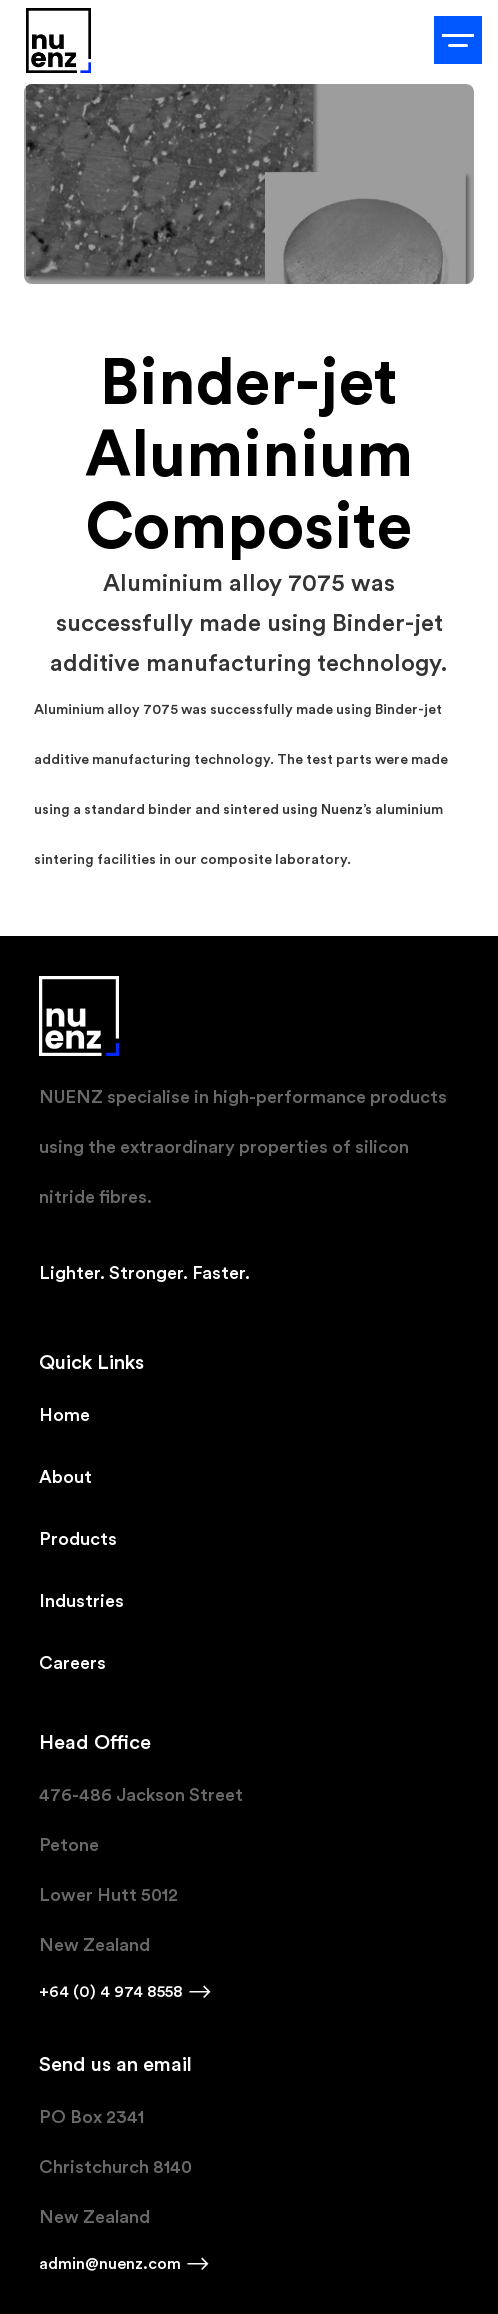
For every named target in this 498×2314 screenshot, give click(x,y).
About (65, 1477)
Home (64, 1415)
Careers (72, 1663)
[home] (53, 40)
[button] (458, 40)
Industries (81, 1601)
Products (78, 1539)
